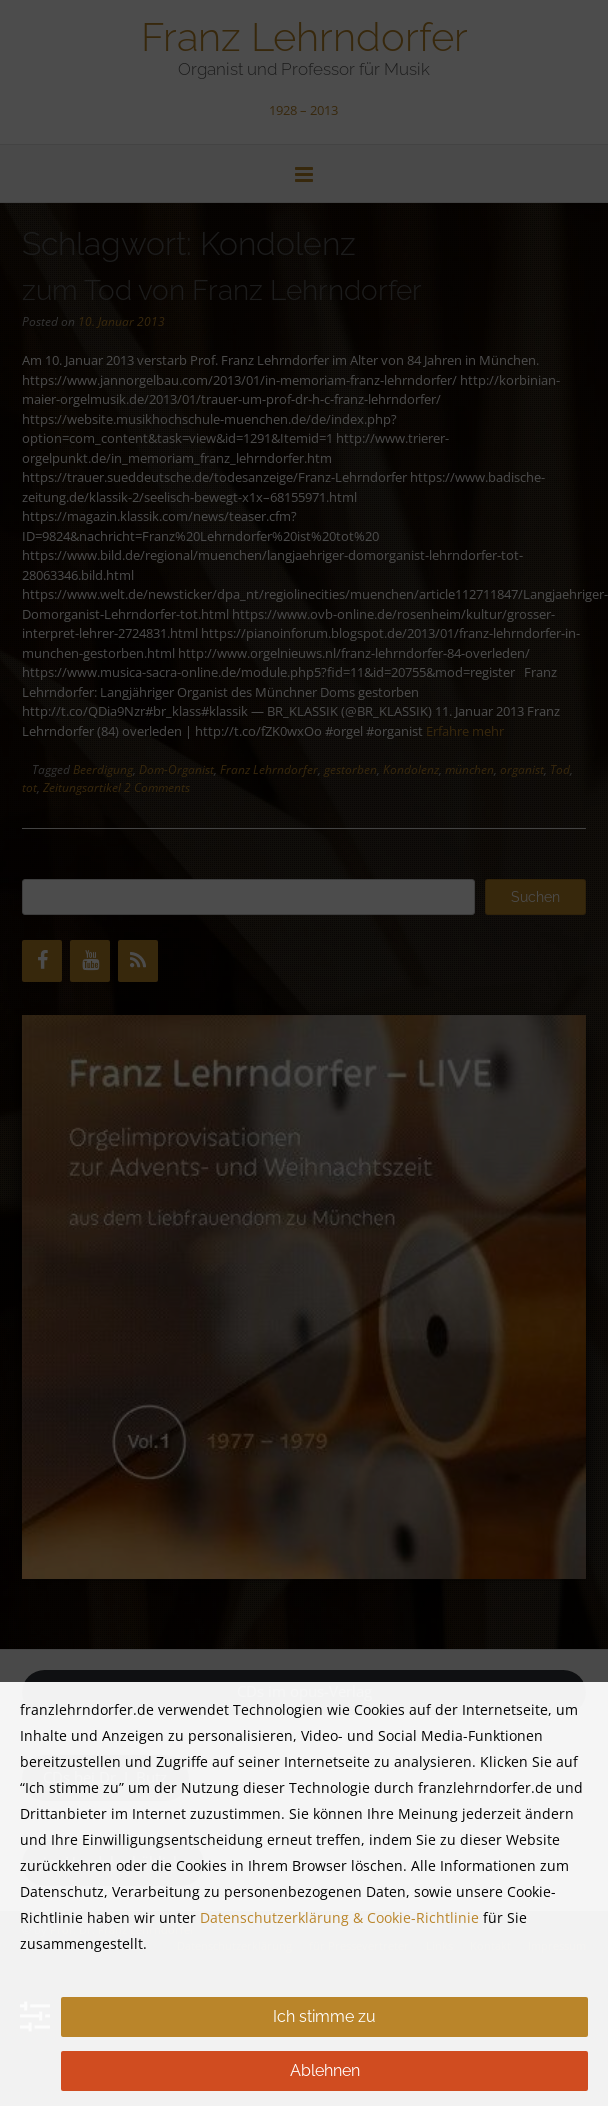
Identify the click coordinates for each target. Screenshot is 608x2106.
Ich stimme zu (324, 2016)
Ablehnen (325, 2070)
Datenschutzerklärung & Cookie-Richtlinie (339, 1917)
